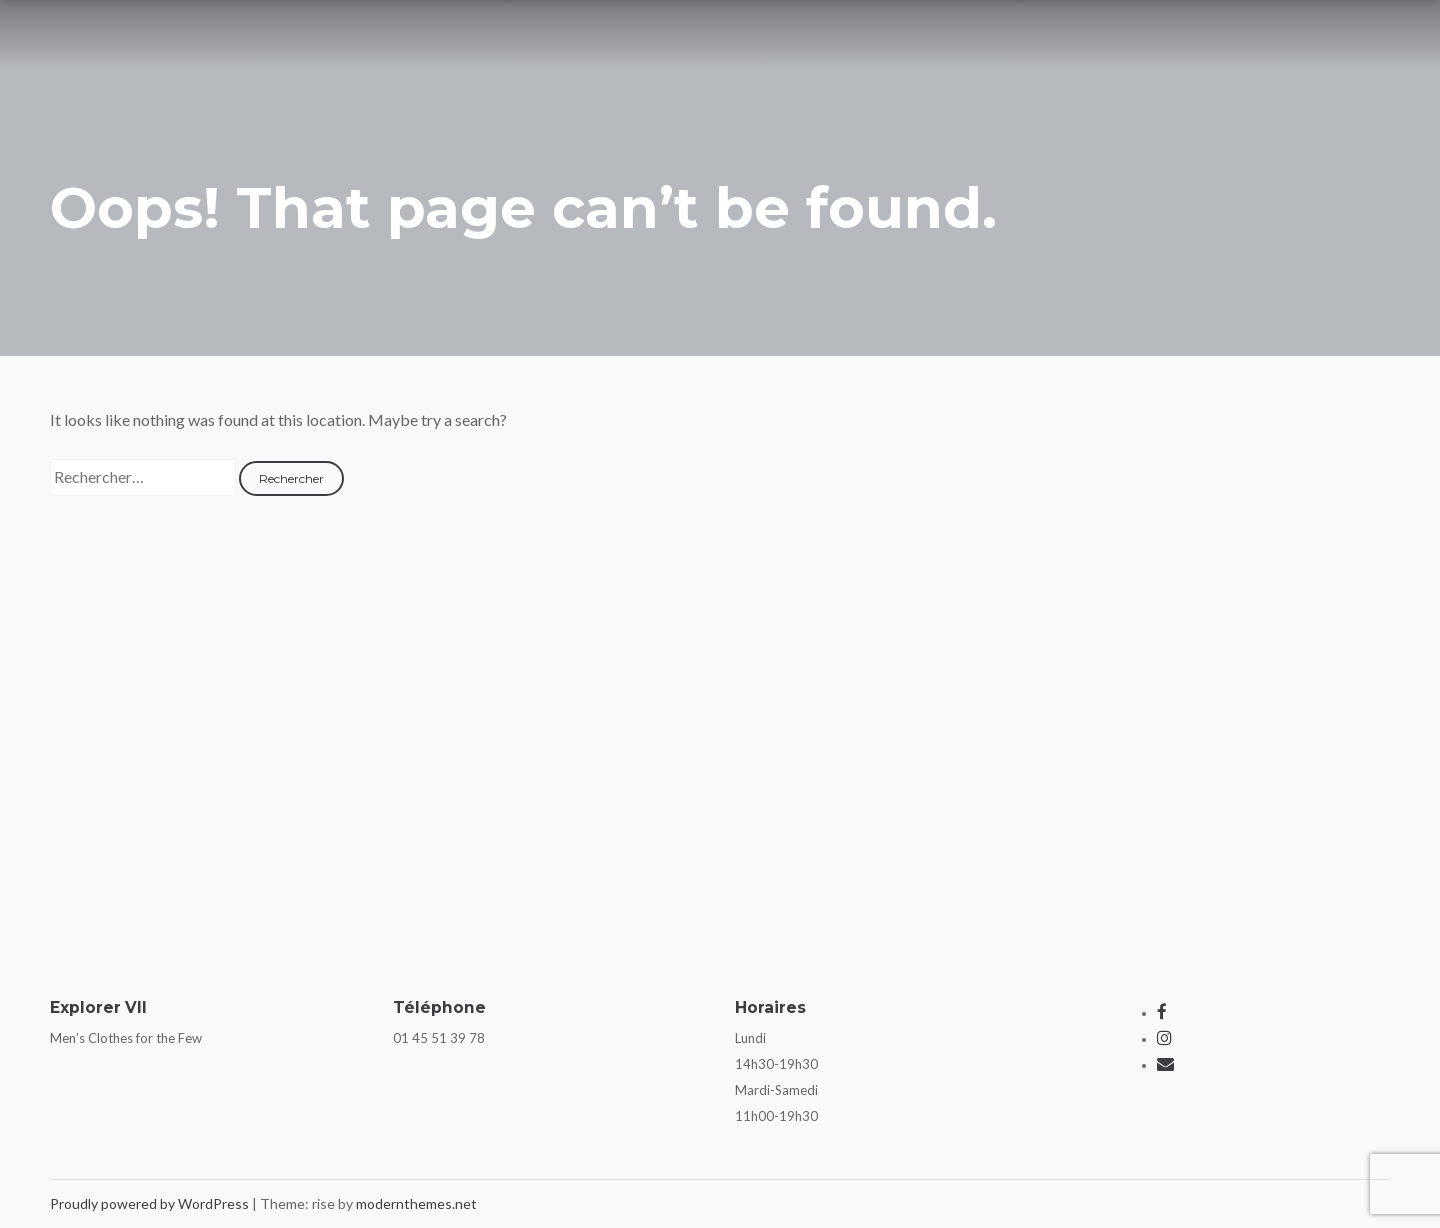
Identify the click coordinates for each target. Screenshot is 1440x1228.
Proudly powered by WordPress (151, 1203)
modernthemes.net (416, 1203)
